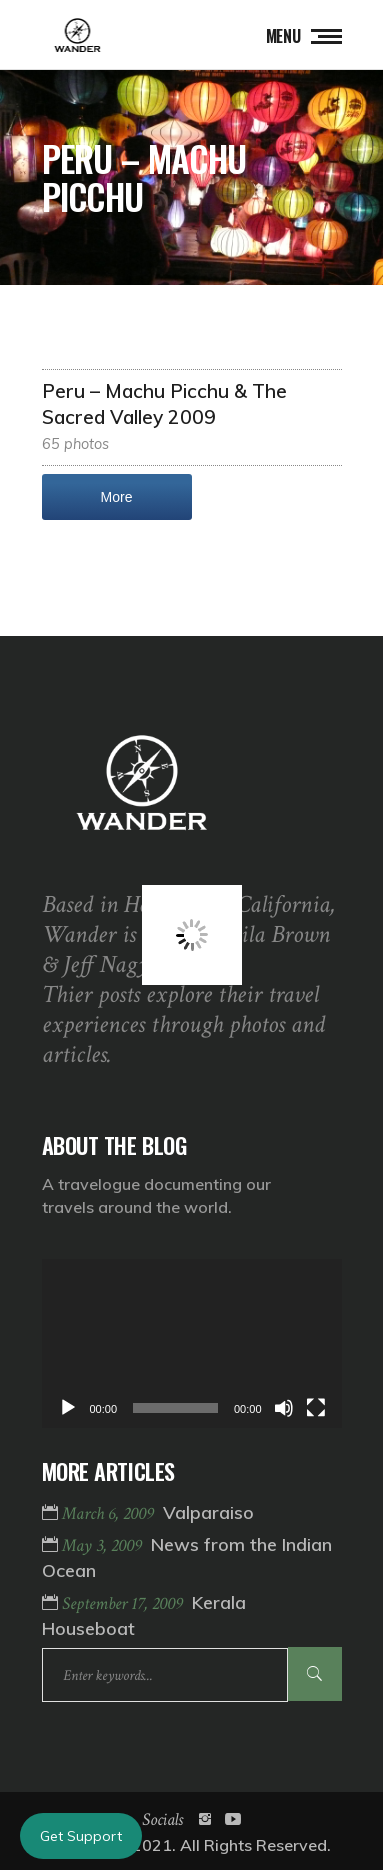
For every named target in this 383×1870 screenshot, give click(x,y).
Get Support (81, 1836)
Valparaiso (208, 1512)
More (117, 497)
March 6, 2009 (110, 1513)
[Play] (68, 1408)
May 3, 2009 (104, 1545)
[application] (192, 1343)
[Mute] (284, 1408)
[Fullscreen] (316, 1408)
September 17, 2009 (124, 1603)
